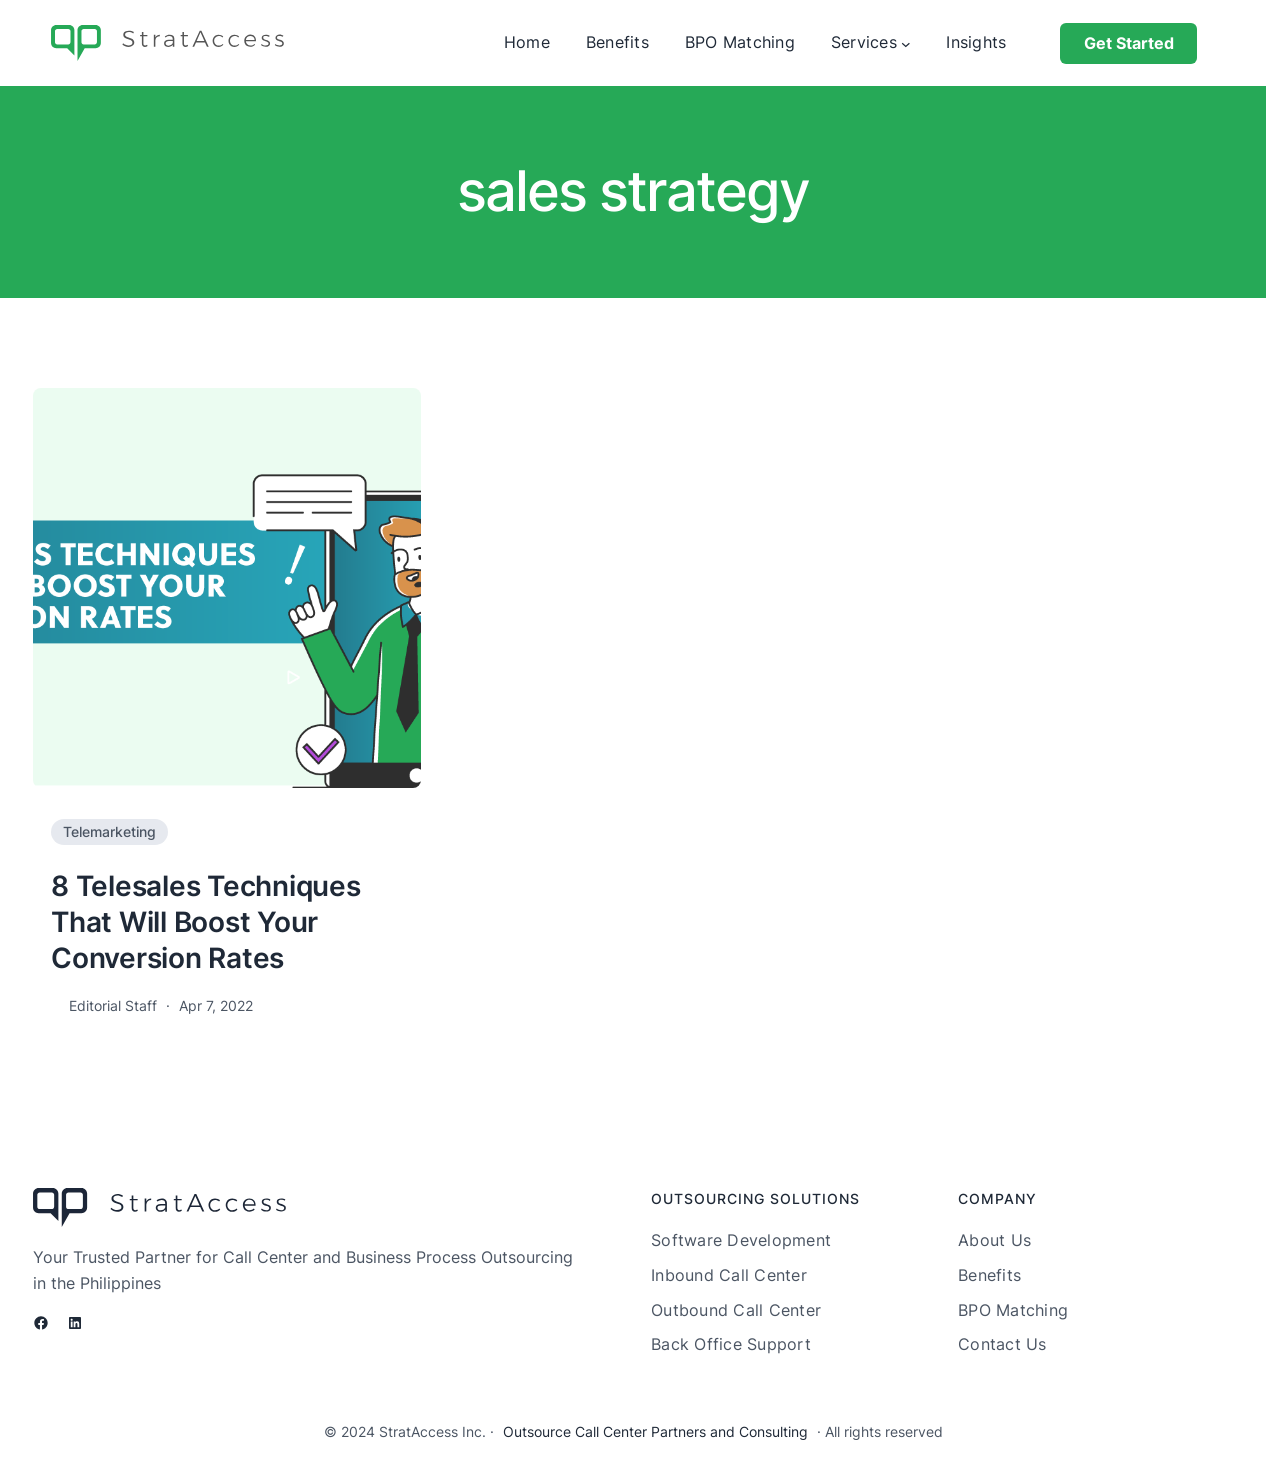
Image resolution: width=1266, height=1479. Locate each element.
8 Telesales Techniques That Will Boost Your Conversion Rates (206, 922)
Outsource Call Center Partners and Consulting (655, 1431)
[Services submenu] (906, 43)
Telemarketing (109, 831)
